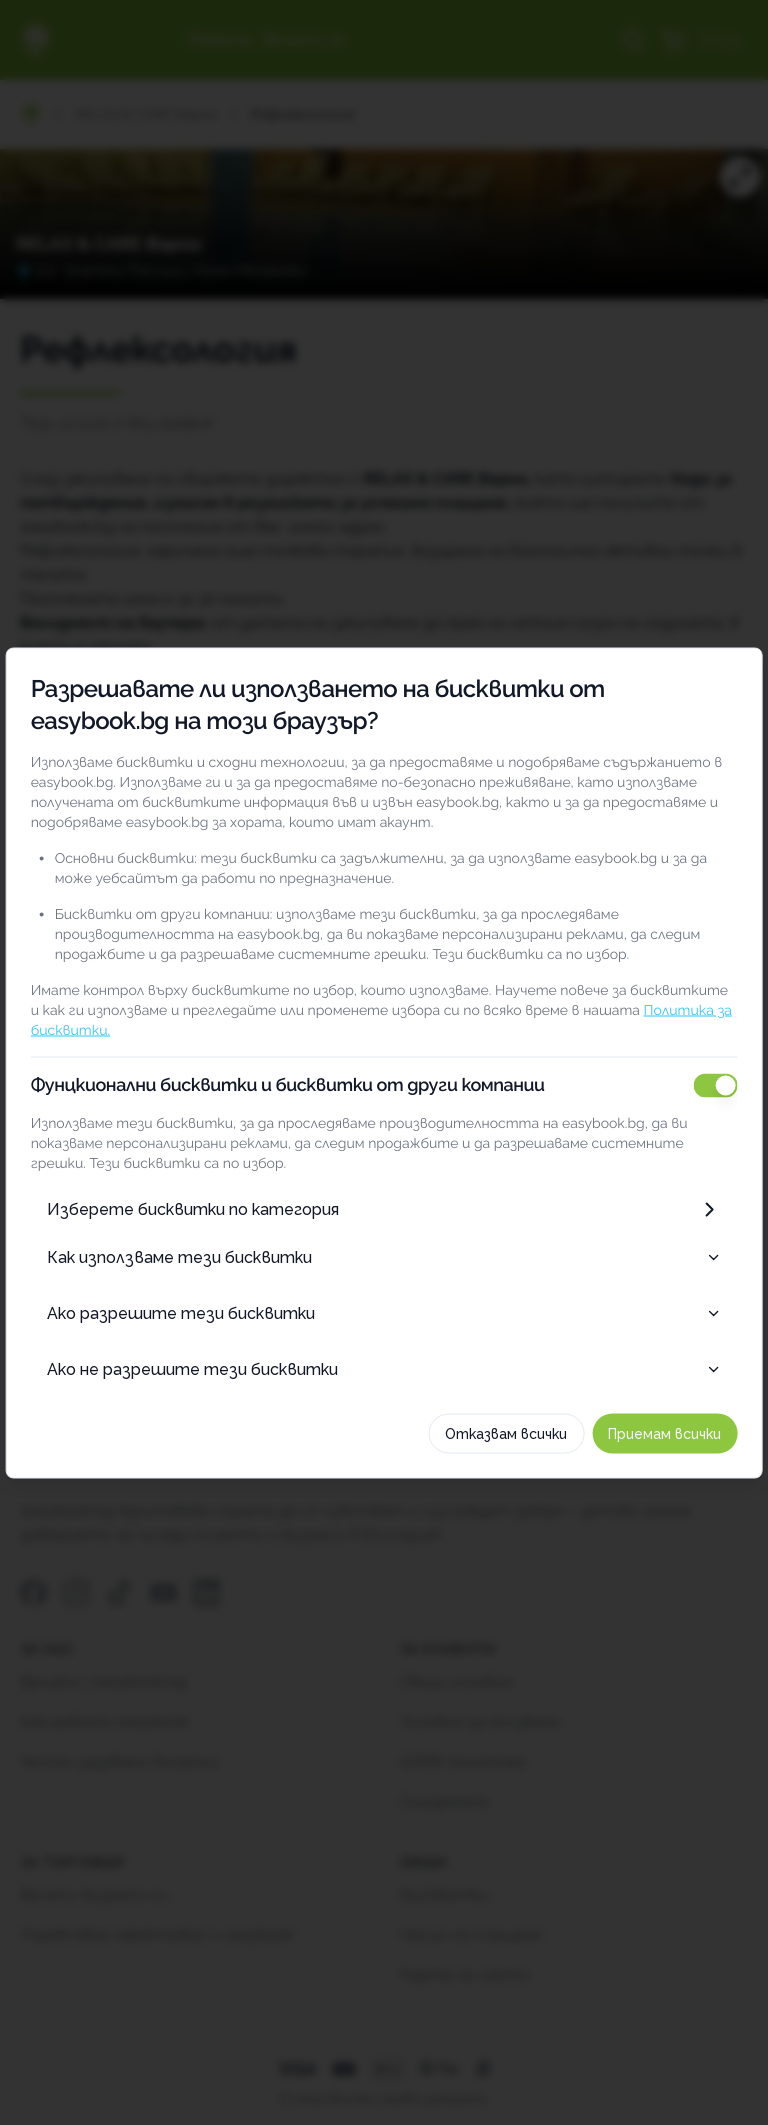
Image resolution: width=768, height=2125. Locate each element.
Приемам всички (670, 1433)
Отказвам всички (512, 1433)
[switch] (721, 1085)
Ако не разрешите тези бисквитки (384, 1368)
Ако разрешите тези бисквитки (384, 1312)
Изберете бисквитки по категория (384, 1209)
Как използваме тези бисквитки (384, 1256)
